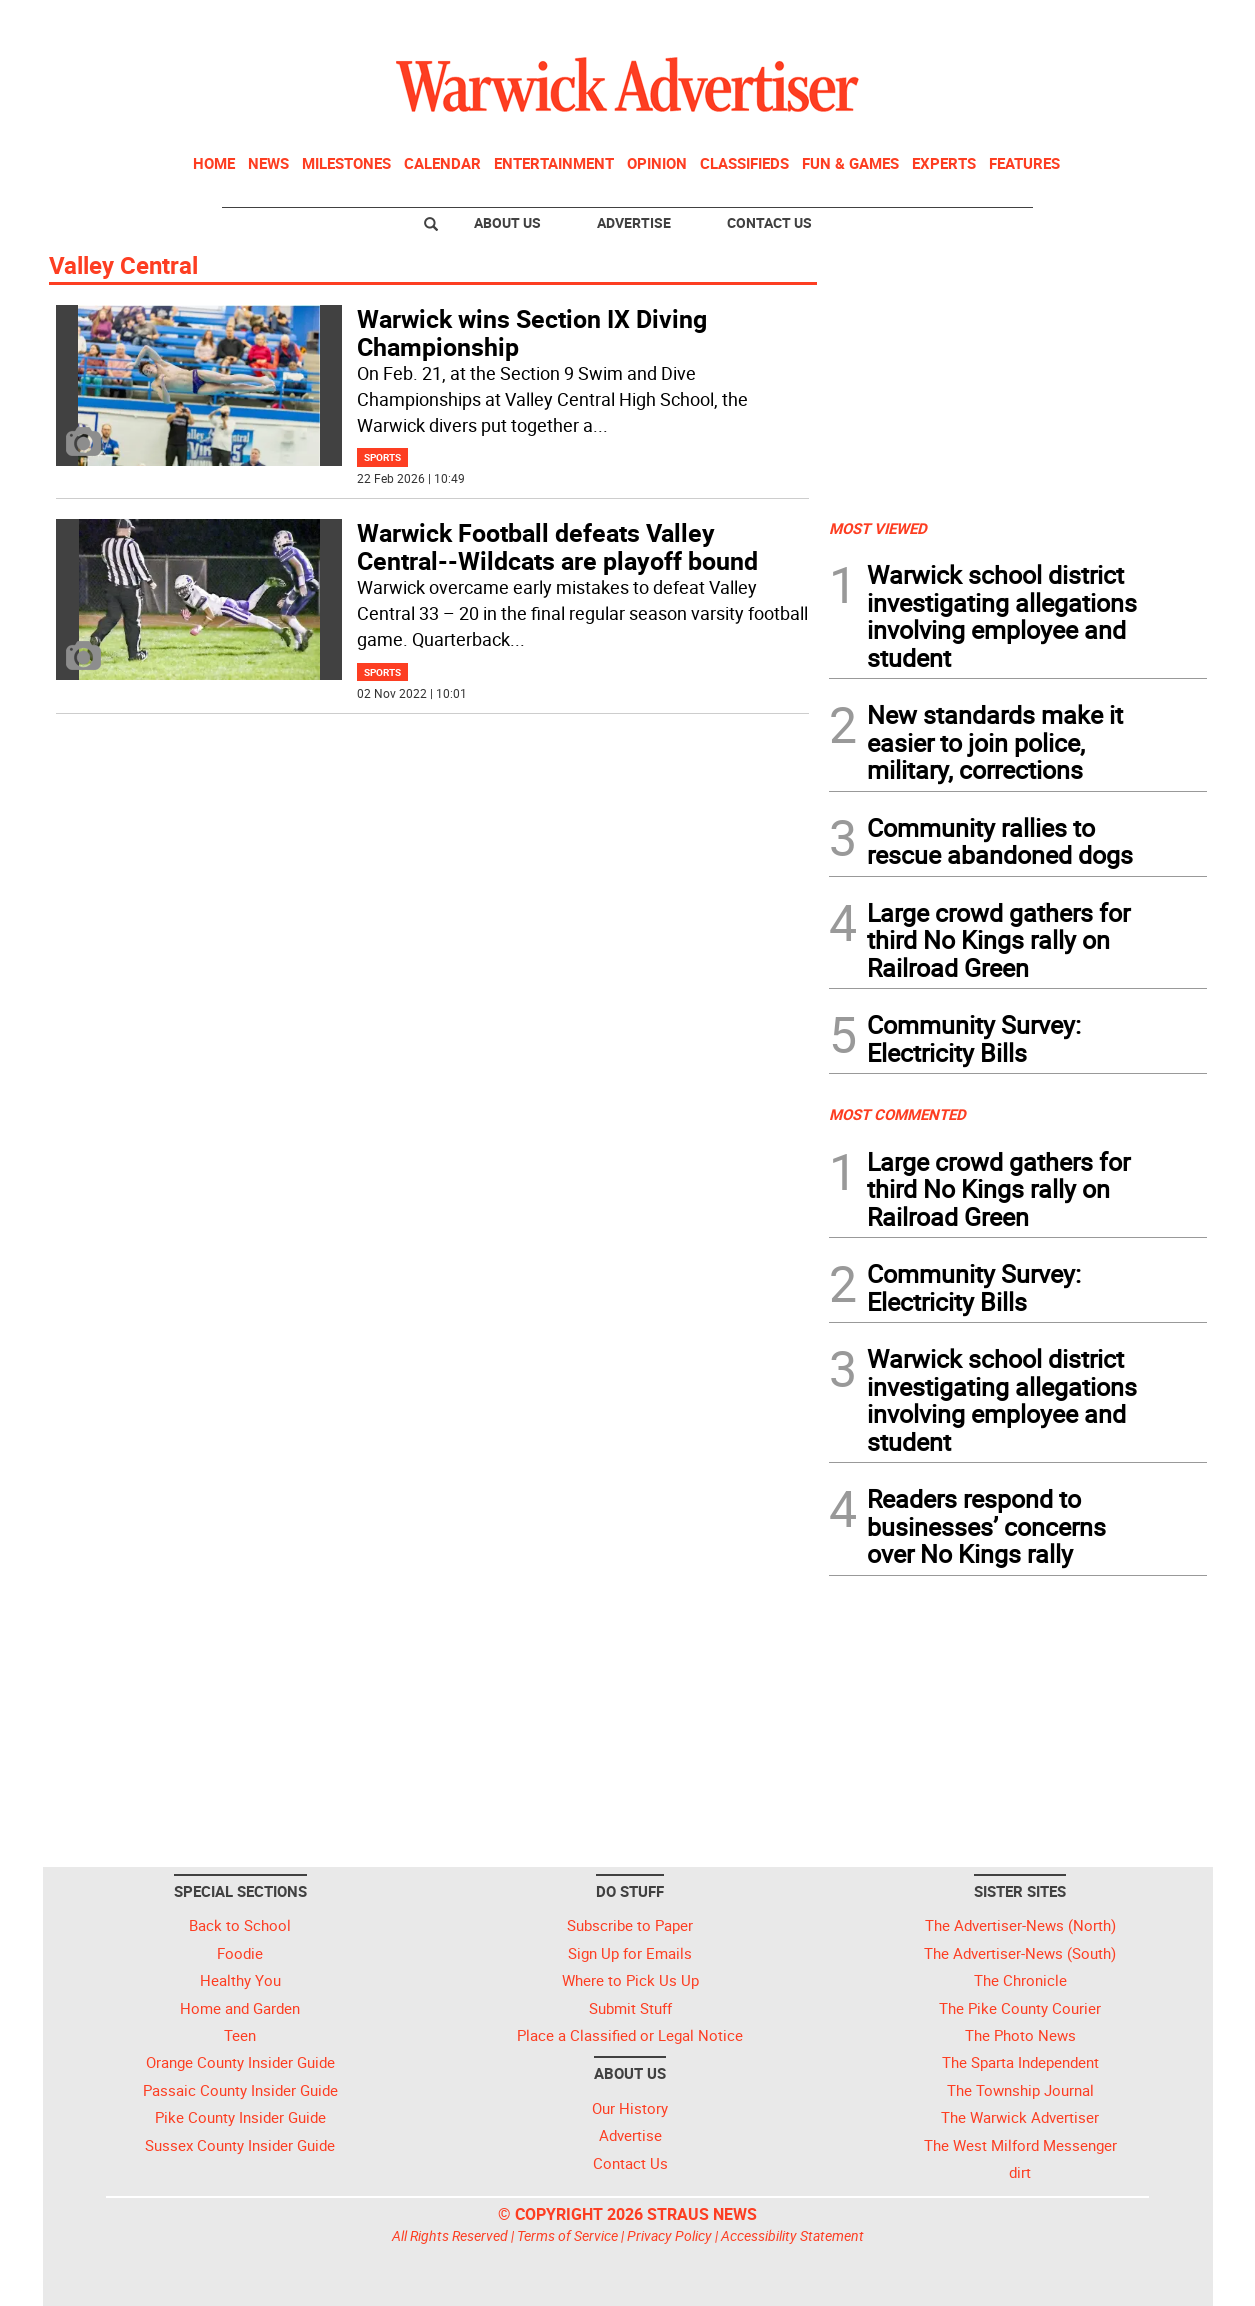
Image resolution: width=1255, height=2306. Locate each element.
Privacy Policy (669, 2235)
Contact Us (769, 222)
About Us (507, 222)
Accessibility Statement (792, 2235)
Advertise (634, 222)
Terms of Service (567, 2235)
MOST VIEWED (878, 528)
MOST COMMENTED (897, 1114)
